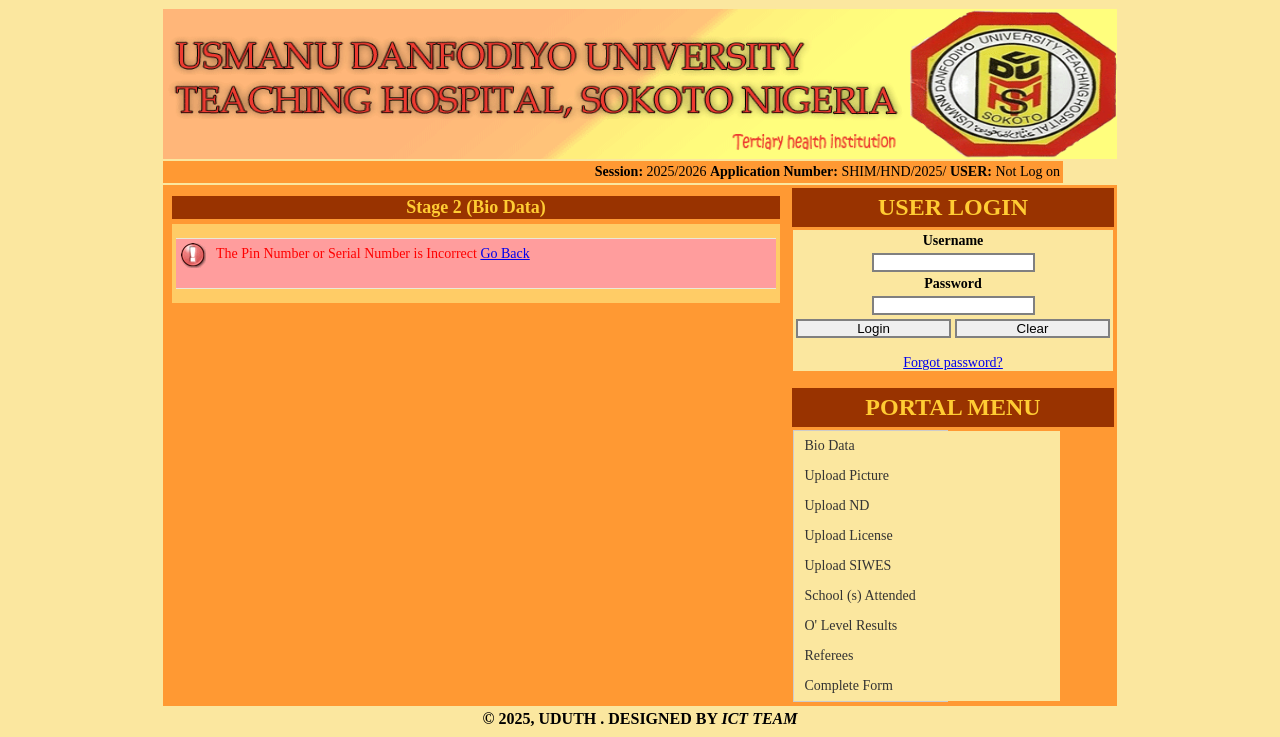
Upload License (849, 535)
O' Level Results (851, 625)
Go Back (504, 253)
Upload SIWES (848, 565)
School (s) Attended (860, 595)
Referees (829, 655)
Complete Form (849, 685)
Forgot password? (953, 362)
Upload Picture (847, 475)
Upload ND (837, 505)
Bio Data (830, 445)
